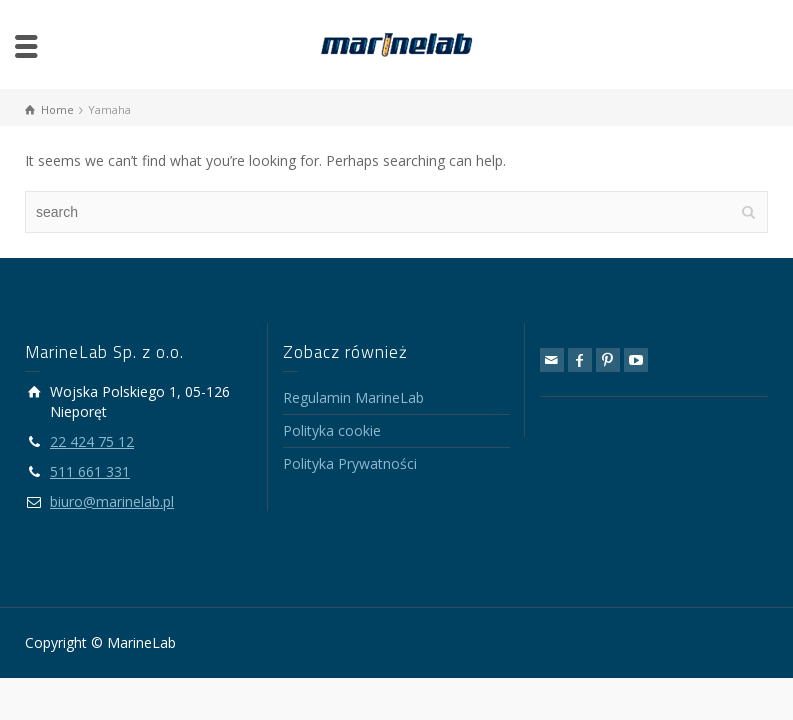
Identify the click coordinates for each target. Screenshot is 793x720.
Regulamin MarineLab (353, 397)
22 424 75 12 (92, 441)
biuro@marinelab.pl (112, 501)
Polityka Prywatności (350, 463)
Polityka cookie (332, 430)
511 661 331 (90, 471)
